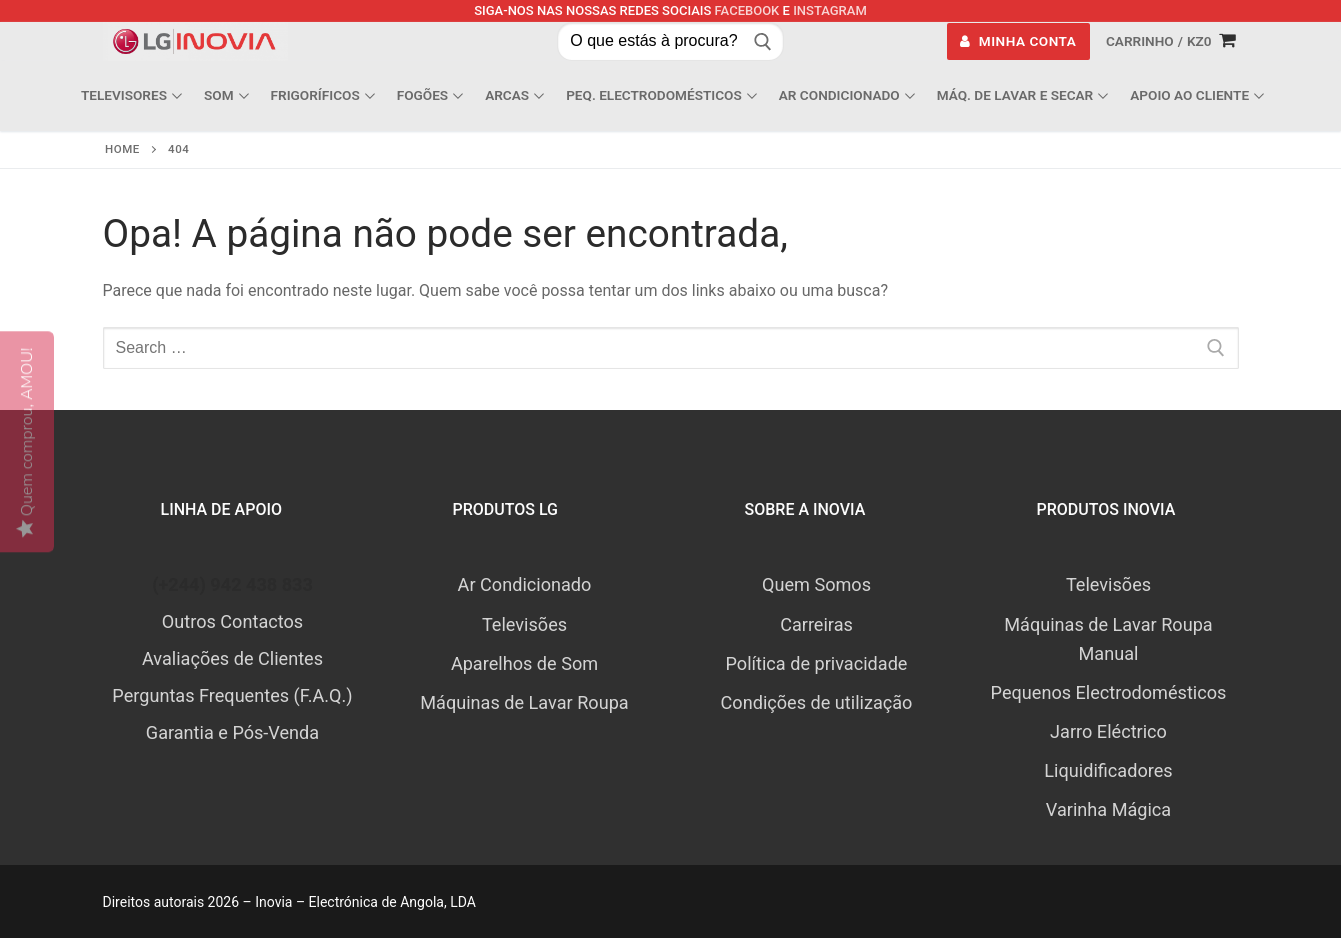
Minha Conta (1018, 41)
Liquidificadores (1108, 770)
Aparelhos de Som (524, 663)
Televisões (524, 624)
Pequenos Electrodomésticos (1109, 692)
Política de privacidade (817, 663)
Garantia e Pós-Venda (232, 732)
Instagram (830, 10)
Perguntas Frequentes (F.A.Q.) (232, 695)
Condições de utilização (817, 702)
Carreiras (816, 624)
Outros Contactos (232, 621)
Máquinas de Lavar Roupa (524, 702)
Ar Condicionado (525, 584)
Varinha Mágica (1108, 809)
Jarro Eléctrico (1108, 731)
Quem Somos (816, 584)
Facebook (747, 10)
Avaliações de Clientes (232, 658)
